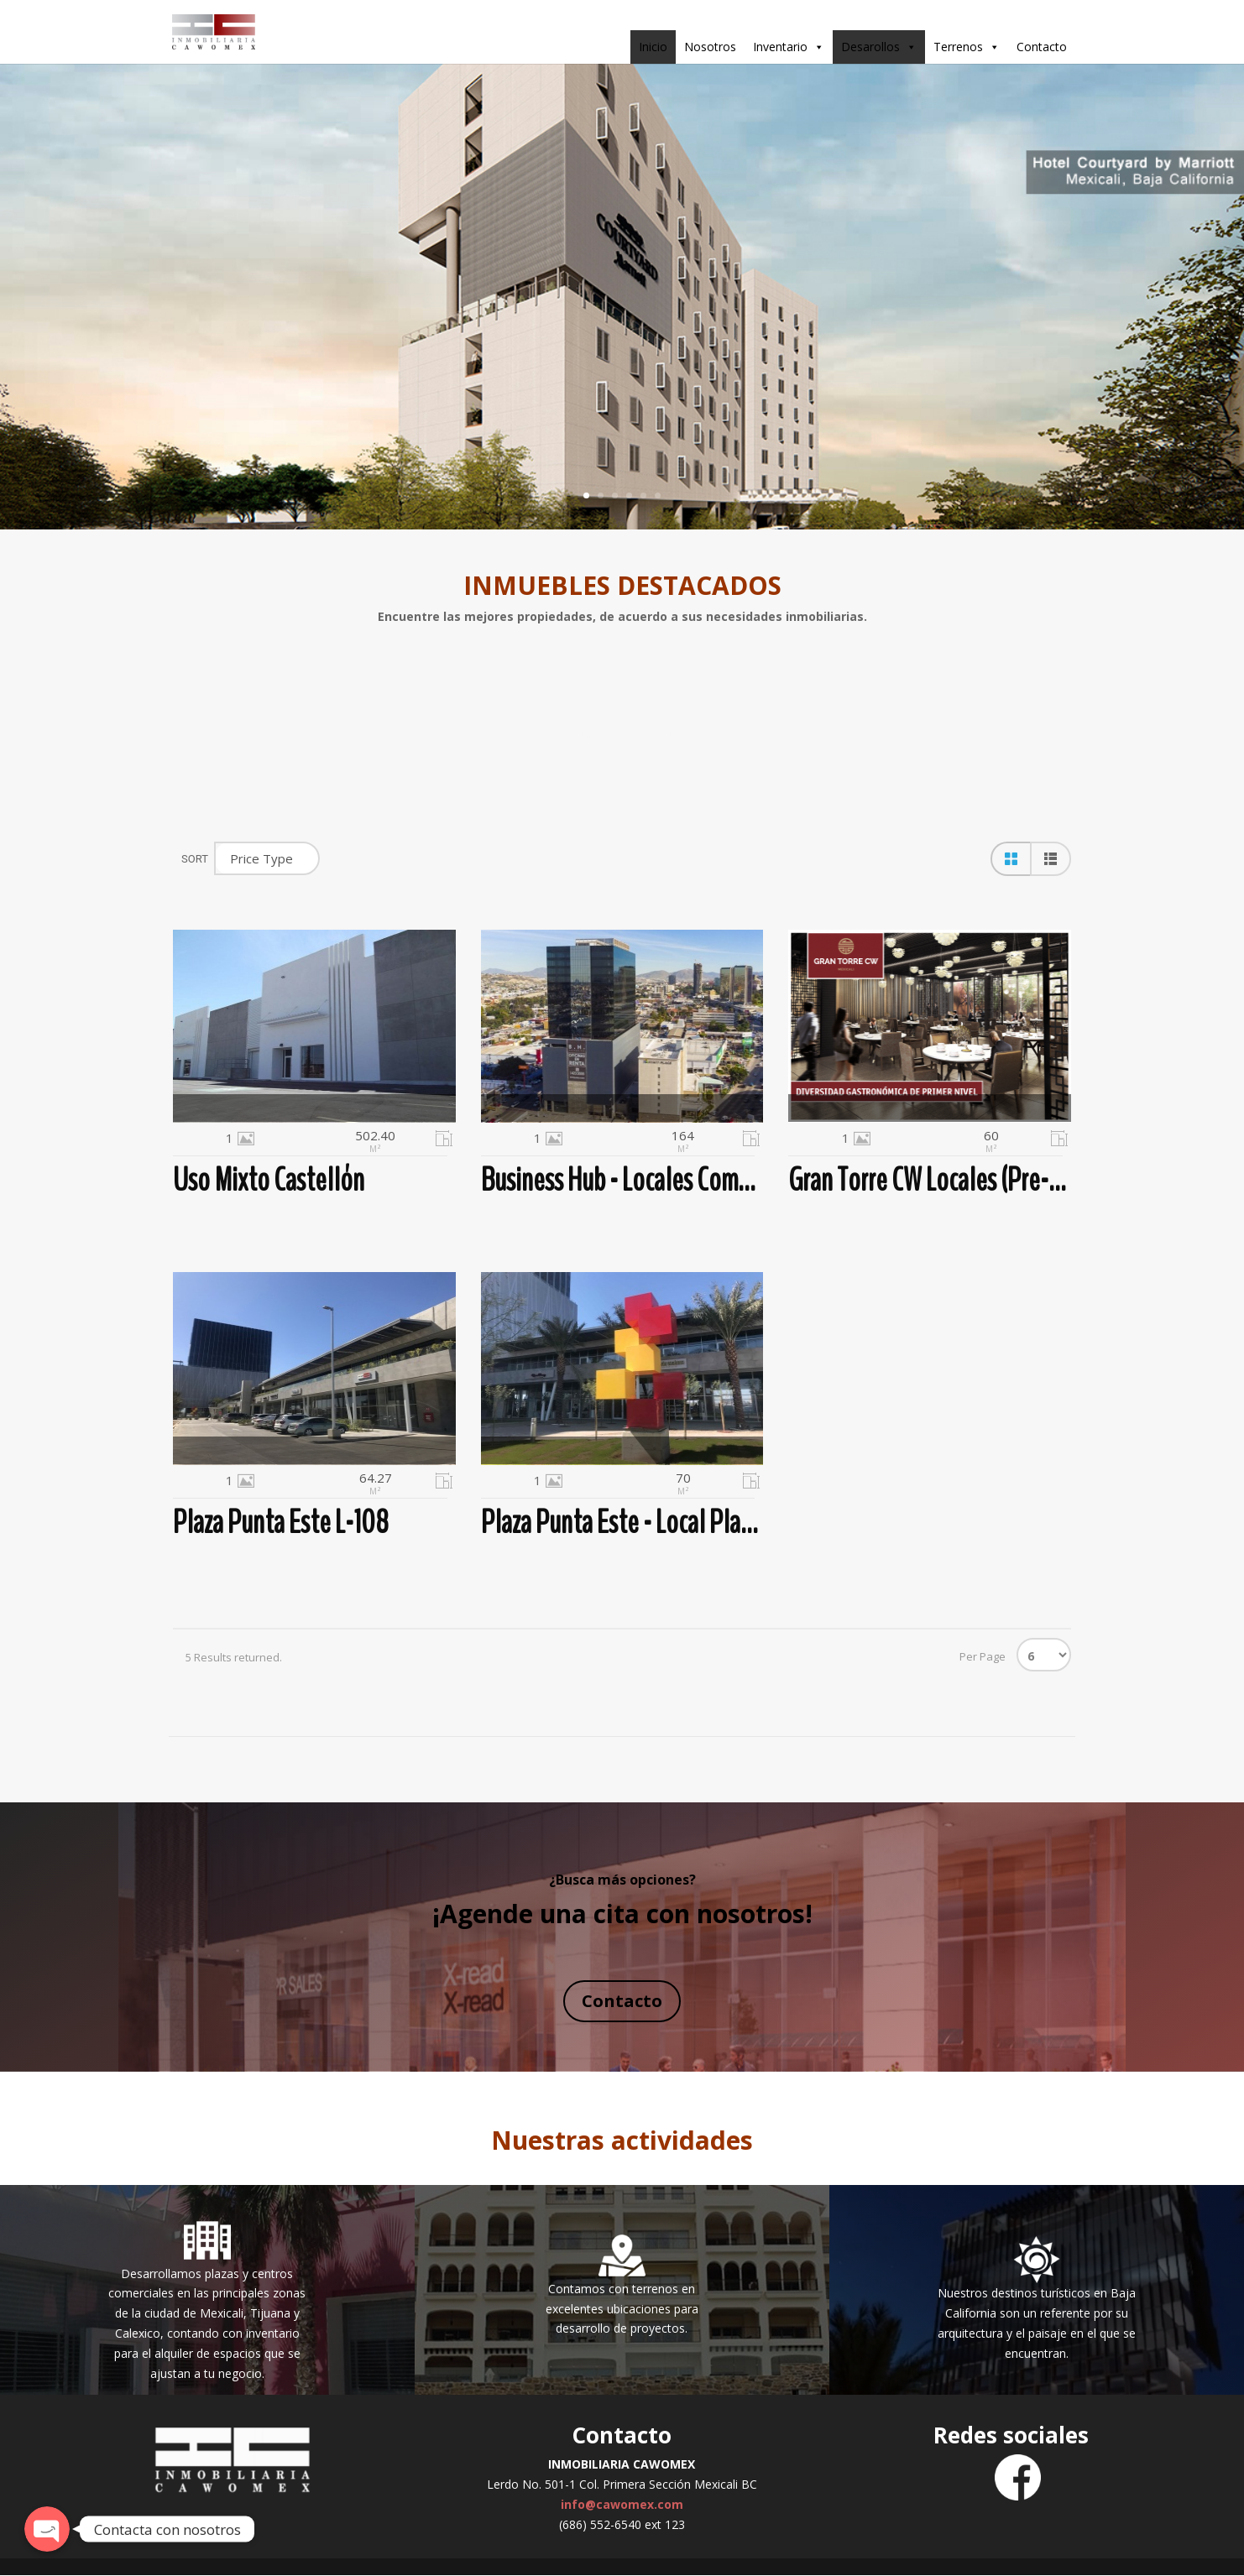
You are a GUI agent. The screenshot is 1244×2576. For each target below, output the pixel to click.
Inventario (788, 47)
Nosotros (710, 47)
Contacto (1042, 47)
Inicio (653, 47)
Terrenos (966, 47)
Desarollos (879, 47)
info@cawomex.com (622, 2504)
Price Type (261, 858)
